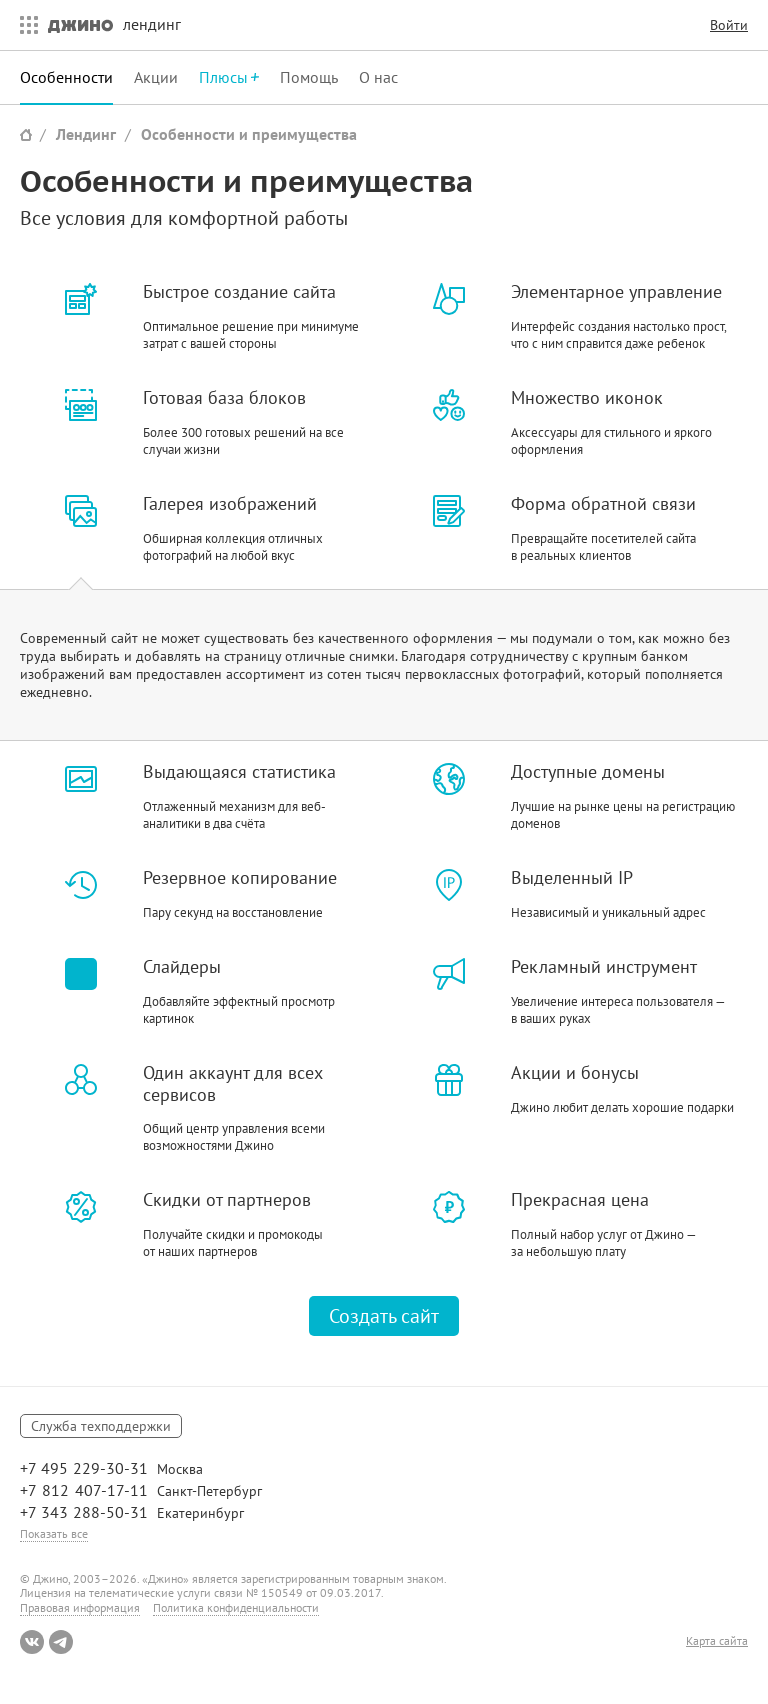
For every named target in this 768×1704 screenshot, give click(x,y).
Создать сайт (384, 1316)
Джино (80, 25)
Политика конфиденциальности (236, 1607)
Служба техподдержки (101, 1426)
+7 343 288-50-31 (84, 1512)
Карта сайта (717, 1641)
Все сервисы (24, 25)
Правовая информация (80, 1607)
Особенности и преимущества (249, 134)
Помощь (309, 77)
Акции (156, 77)
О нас (378, 77)
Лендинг (86, 134)
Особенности (66, 77)
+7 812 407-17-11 (84, 1490)
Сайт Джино (26, 134)
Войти (729, 25)
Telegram (61, 1642)
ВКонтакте (32, 1642)
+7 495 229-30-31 (84, 1468)
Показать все (54, 1533)
